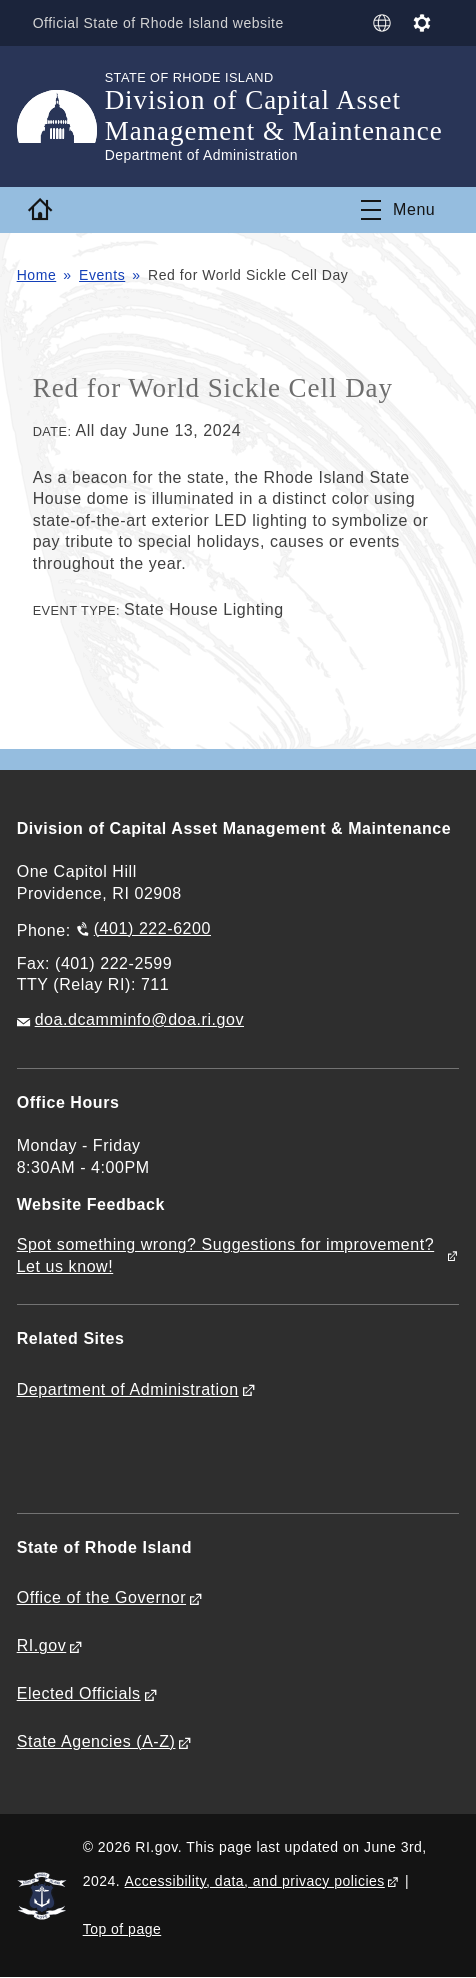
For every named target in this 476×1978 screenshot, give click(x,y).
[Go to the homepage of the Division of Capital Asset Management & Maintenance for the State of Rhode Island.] (61, 116)
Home (37, 275)
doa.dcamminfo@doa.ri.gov (139, 1019)
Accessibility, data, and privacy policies (255, 1881)
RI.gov (42, 1645)
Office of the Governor (101, 1597)
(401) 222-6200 (152, 928)
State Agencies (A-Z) (96, 1741)
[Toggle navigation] (398, 210)
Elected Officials (79, 1693)
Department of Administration (128, 1389)
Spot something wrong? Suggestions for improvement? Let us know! (226, 1255)
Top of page (122, 1929)
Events (102, 275)
